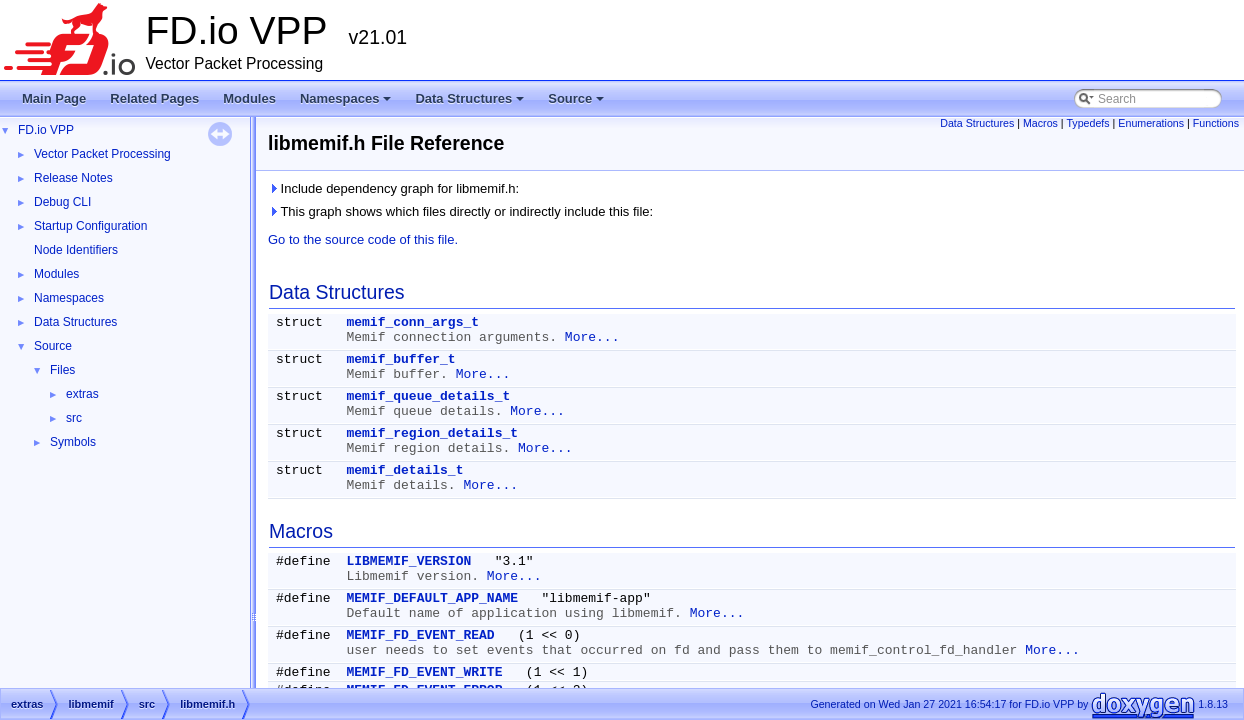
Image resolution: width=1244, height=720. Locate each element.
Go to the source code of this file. (363, 239)
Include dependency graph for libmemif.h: (393, 188)
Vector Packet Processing (102, 154)
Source (577, 104)
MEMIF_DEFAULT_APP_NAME (432, 598)
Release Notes (73, 178)
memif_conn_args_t (412, 322)
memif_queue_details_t (428, 396)
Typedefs (1087, 123)
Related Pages (154, 98)
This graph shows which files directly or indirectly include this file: (460, 211)
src (74, 418)
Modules (249, 98)
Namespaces (347, 104)
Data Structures (471, 104)
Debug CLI (62, 202)
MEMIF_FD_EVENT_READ (420, 635)
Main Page (54, 98)
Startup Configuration (90, 226)
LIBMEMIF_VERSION (408, 561)
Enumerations (1151, 123)
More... (592, 337)
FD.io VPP (46, 130)
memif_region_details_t (432, 433)
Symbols (73, 442)
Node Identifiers (76, 250)
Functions (1216, 123)
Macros (1040, 123)
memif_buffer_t (400, 359)
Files (62, 370)
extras (82, 394)
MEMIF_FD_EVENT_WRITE (424, 672)
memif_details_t (404, 470)
